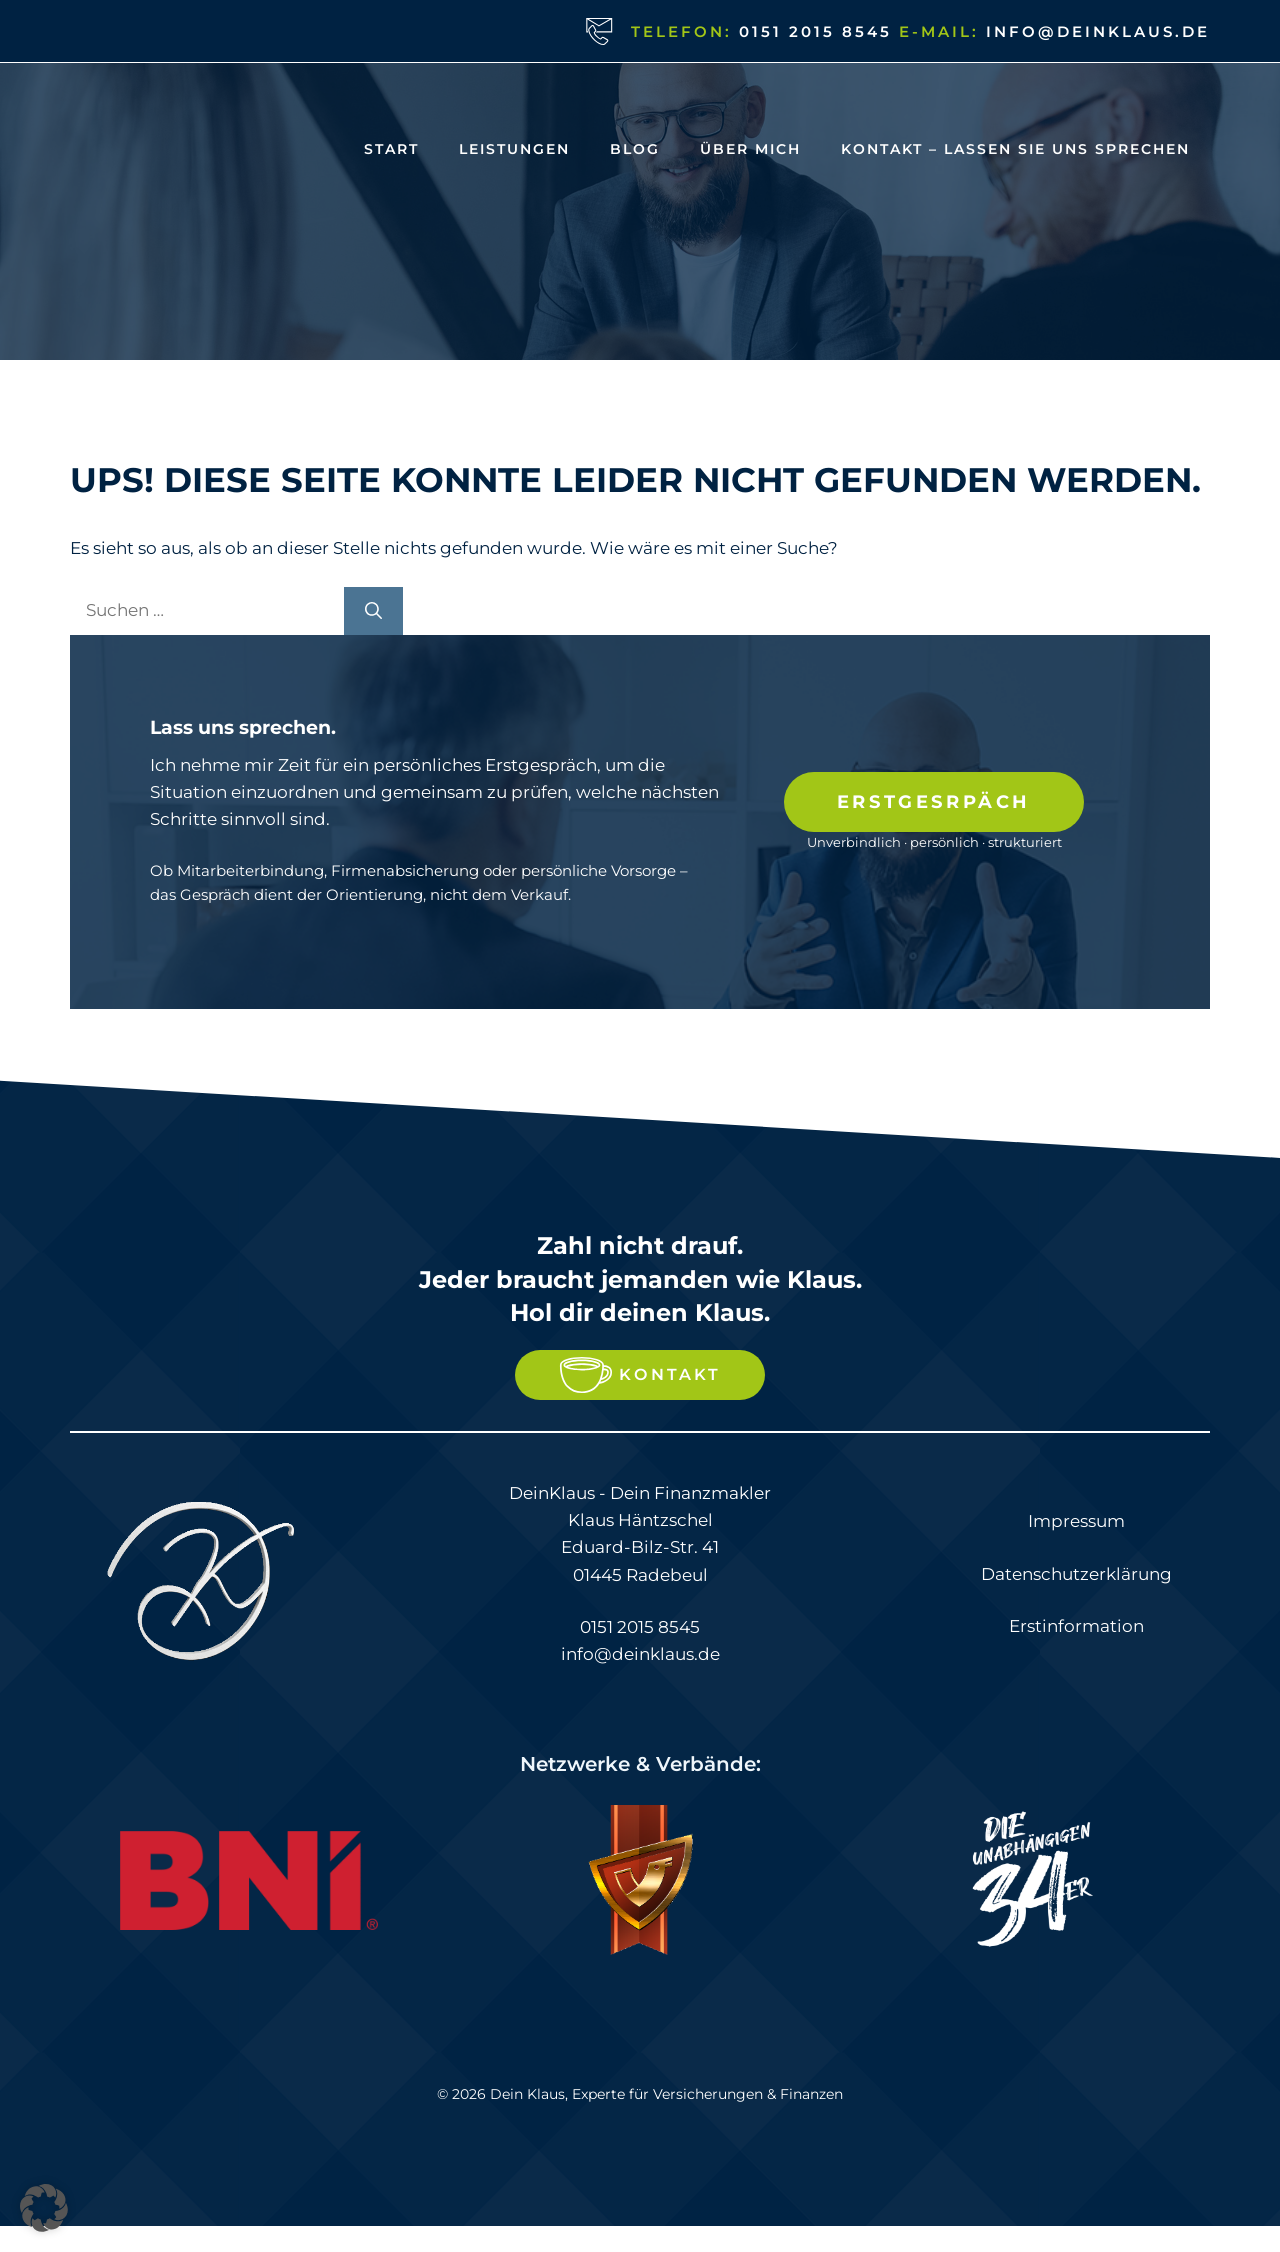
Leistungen (514, 149)
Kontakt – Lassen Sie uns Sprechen (1015, 149)
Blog (635, 149)
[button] (44, 2208)
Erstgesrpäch (934, 802)
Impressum (1076, 1521)
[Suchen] (373, 611)
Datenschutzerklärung (1076, 1574)
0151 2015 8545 (815, 31)
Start (391, 149)
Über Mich (750, 149)
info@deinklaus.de (1098, 31)
